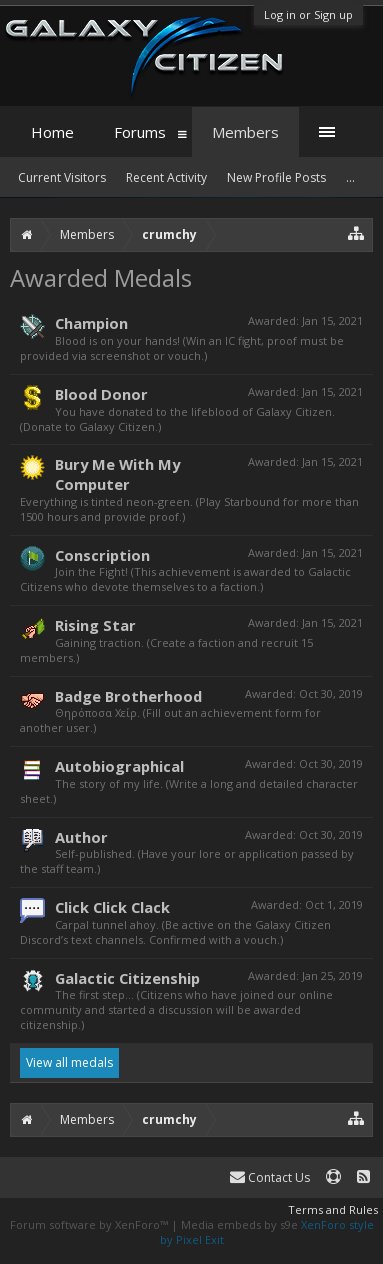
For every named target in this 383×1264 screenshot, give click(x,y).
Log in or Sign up (308, 14)
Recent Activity (166, 177)
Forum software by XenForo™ (90, 1224)
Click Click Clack (112, 907)
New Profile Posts (276, 177)
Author (81, 837)
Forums (140, 132)
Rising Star (95, 625)
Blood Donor (101, 394)
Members (245, 132)
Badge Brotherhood (128, 696)
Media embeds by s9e (239, 1224)
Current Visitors (62, 177)
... (350, 177)
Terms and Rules (333, 1209)
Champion (91, 323)
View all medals (69, 1062)
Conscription (102, 555)
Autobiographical (119, 766)
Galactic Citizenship (127, 978)
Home (52, 132)
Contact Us (270, 1177)
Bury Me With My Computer (117, 474)
